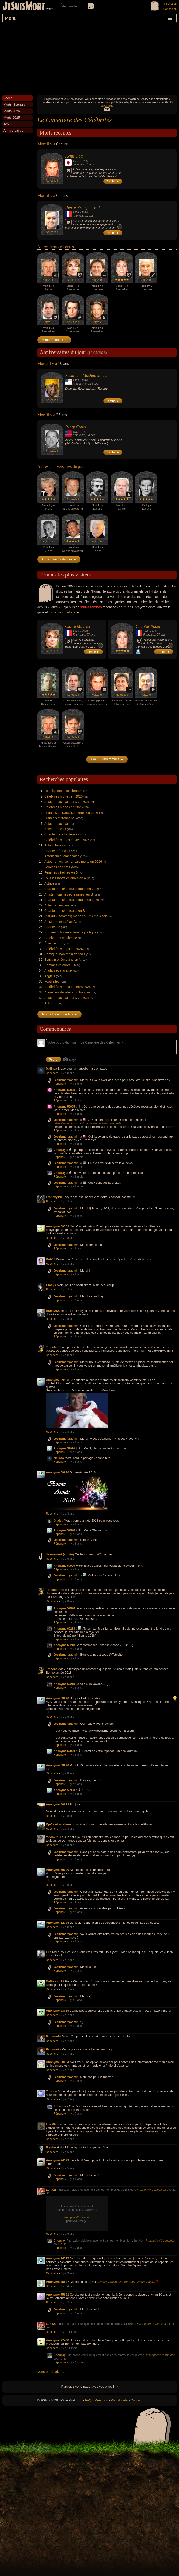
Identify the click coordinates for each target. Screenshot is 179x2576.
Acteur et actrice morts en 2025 (67, 998)
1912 (76, 432)
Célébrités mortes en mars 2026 (67, 987)
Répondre (52, 1073)
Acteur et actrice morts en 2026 (67, 802)
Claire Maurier (78, 626)
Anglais (49, 976)
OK (107, 109)
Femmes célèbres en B (61, 872)
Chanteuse (52, 927)
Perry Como (75, 427)
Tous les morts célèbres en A (65, 878)
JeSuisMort (23, 6)
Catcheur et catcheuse (60, 938)
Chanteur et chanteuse (60, 834)
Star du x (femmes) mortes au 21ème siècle (76, 916)
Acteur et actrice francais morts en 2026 (73, 861)
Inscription (170, 3)
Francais (78, 215)
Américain (79, 435)
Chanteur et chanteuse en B (64, 911)
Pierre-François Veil (82, 207)
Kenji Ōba (74, 156)
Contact (136, 2400)
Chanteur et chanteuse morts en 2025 (71, 900)
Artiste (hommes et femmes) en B (68, 894)
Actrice (49, 883)
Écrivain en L (53, 943)
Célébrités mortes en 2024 (63, 949)
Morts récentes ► (54, 340)
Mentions (101, 2400)
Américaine (80, 383)
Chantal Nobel (148, 626)
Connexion (170, 9)
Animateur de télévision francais (67, 992)
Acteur (49, 1003)
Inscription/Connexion (151, 2189)
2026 (84, 161)
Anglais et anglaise (58, 970)
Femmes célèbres (57, 867)
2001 (84, 432)
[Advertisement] (89, 58)
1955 (76, 161)
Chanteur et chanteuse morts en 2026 (71, 889)
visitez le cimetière (62, 612)
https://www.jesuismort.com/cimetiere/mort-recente (87, 1123)
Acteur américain (56, 905)
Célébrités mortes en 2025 (63, 807)
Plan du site (119, 2400)
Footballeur (52, 981)
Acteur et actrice (56, 823)
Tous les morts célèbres (61, 791)
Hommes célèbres (57, 965)
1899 (76, 380)
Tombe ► (113, 181)
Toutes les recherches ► (59, 1014)
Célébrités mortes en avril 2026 (67, 840)
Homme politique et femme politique (70, 932)
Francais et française (59, 818)
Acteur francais (55, 829)
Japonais (78, 164)
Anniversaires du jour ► (58, 559)
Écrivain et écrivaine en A (62, 959)
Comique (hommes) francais (64, 954)
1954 (76, 212)
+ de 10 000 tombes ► (107, 759)
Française (79, 634)
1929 (76, 631)
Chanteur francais (57, 851)
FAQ (88, 2400)
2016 (84, 380)
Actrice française (56, 845)
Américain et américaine (61, 856)
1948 (146, 631)
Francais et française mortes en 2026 (71, 813)
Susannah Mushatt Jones (86, 375)
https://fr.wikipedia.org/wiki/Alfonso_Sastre (126, 2281)
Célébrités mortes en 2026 (63, 796)
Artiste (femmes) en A (60, 921)
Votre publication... (50, 2372)
